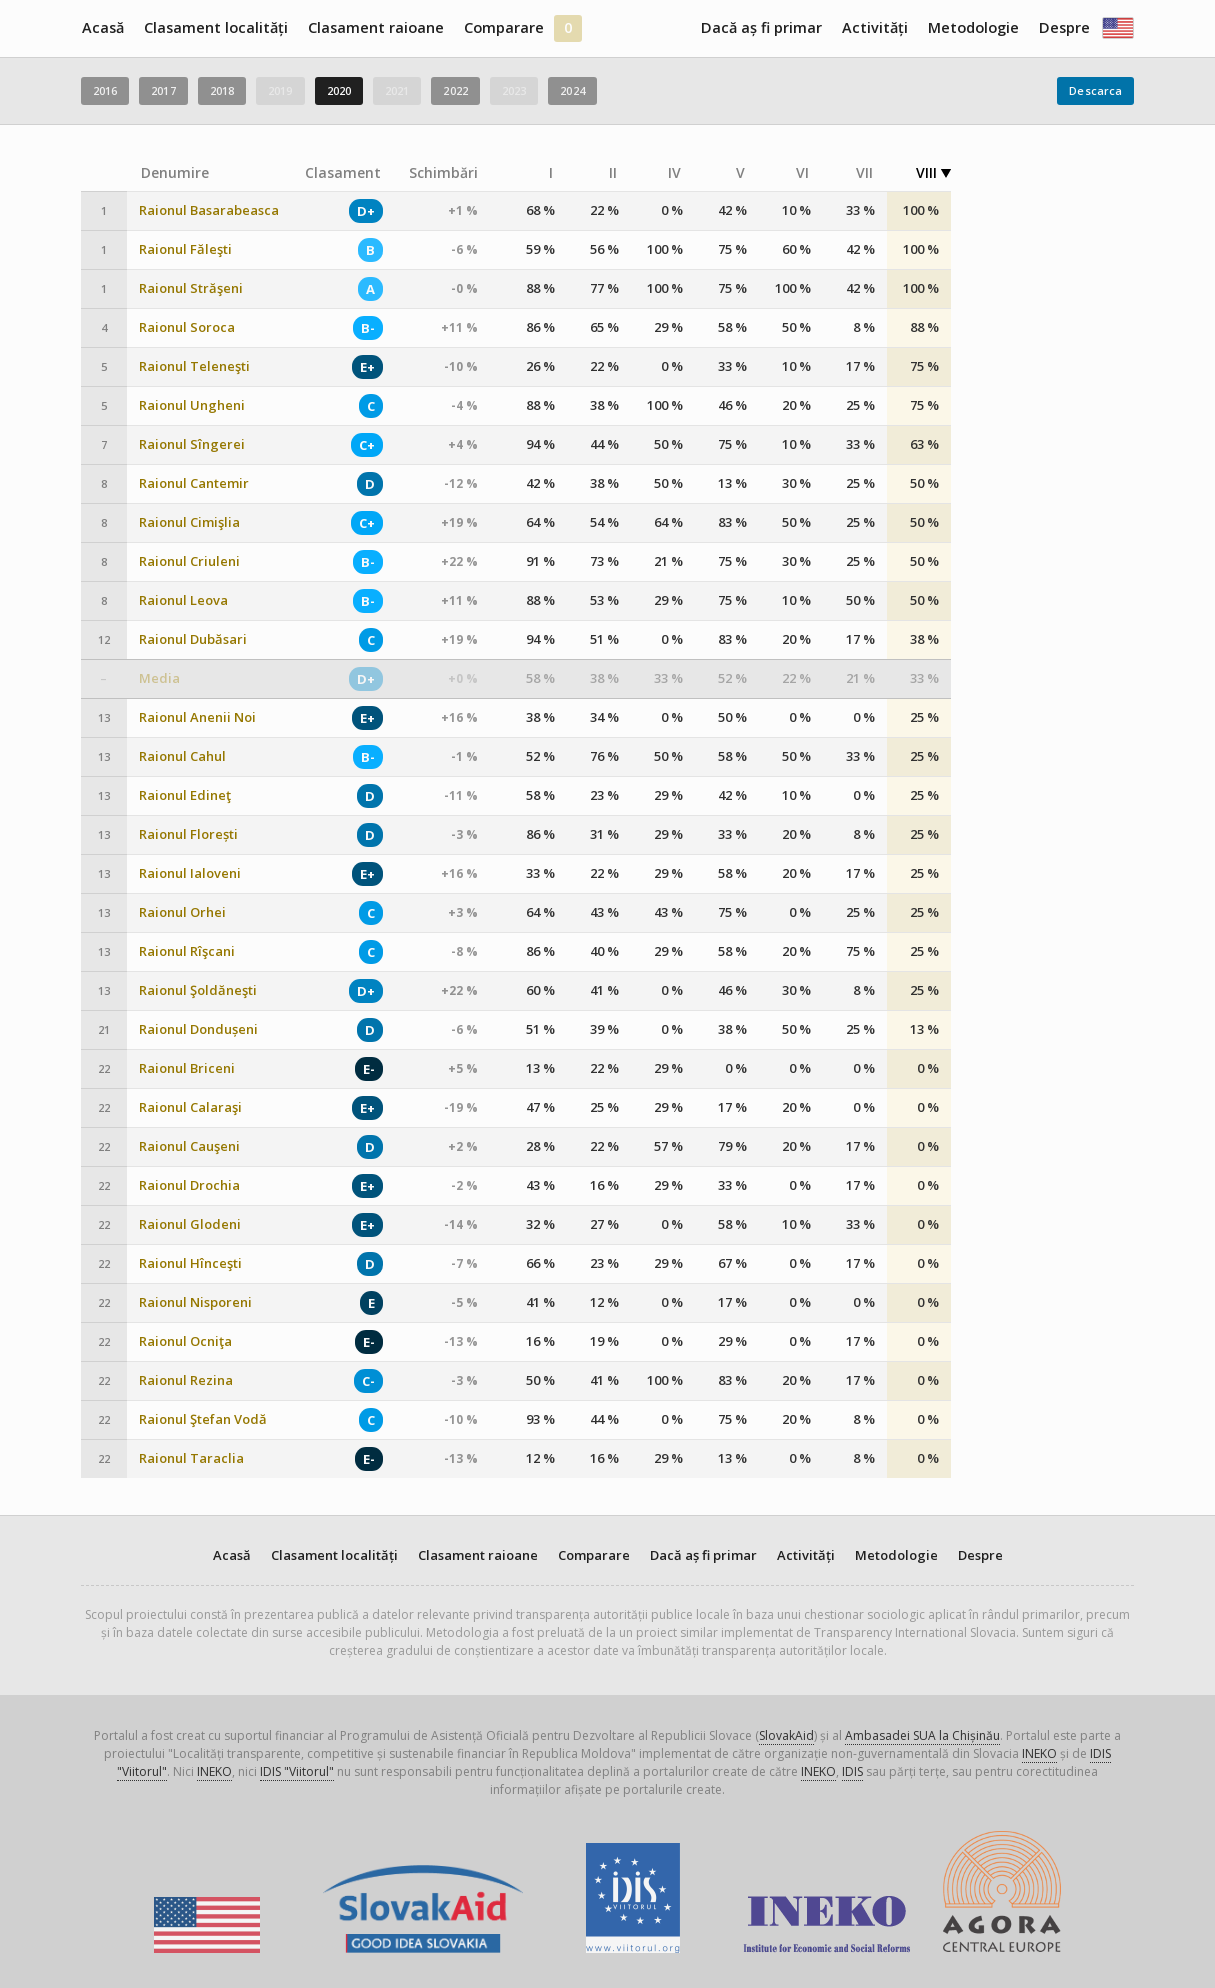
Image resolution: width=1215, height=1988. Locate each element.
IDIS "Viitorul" (297, 1771)
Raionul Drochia (189, 1185)
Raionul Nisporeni (195, 1302)
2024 (572, 90)
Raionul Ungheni (192, 405)
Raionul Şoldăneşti (198, 990)
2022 (455, 90)
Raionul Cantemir (194, 483)
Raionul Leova (183, 600)
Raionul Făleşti (185, 249)
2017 (163, 90)
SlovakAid (786, 1735)
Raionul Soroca (187, 327)
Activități (875, 27)
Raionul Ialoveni (190, 873)
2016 (105, 90)
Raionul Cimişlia (189, 522)
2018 (222, 90)
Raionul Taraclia (191, 1458)
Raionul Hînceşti (190, 1263)
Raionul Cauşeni (189, 1146)
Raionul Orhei (182, 912)
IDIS (852, 1771)
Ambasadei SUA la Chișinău (922, 1735)
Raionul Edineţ (185, 795)
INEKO (1039, 1753)
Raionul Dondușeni (198, 1029)
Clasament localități (216, 27)
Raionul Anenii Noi (197, 717)
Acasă (103, 27)
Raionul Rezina (186, 1380)
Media (159, 678)
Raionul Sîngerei (192, 444)
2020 (339, 90)
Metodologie (973, 27)
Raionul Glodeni (190, 1224)
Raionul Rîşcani (187, 951)
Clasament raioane (376, 27)
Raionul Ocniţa (185, 1341)
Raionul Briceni (187, 1068)
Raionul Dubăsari (193, 639)
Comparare (504, 27)
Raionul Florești (188, 834)
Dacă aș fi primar (761, 27)
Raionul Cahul (182, 756)
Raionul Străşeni (191, 288)
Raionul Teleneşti (194, 366)
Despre (1064, 27)
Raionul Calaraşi (190, 1107)
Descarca (1095, 90)
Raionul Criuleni (189, 561)
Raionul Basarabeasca (209, 210)
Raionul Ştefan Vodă (203, 1419)
